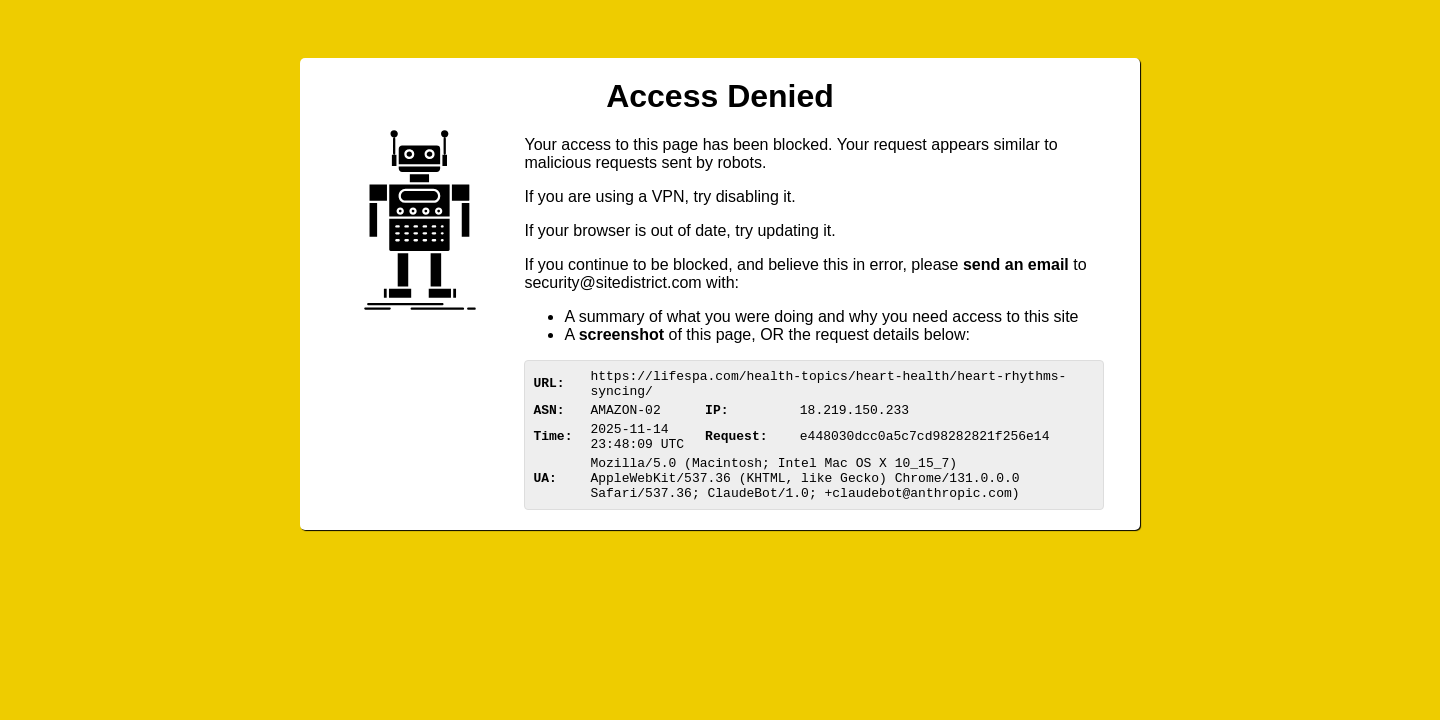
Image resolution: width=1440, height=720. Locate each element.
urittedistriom (612, 282)
